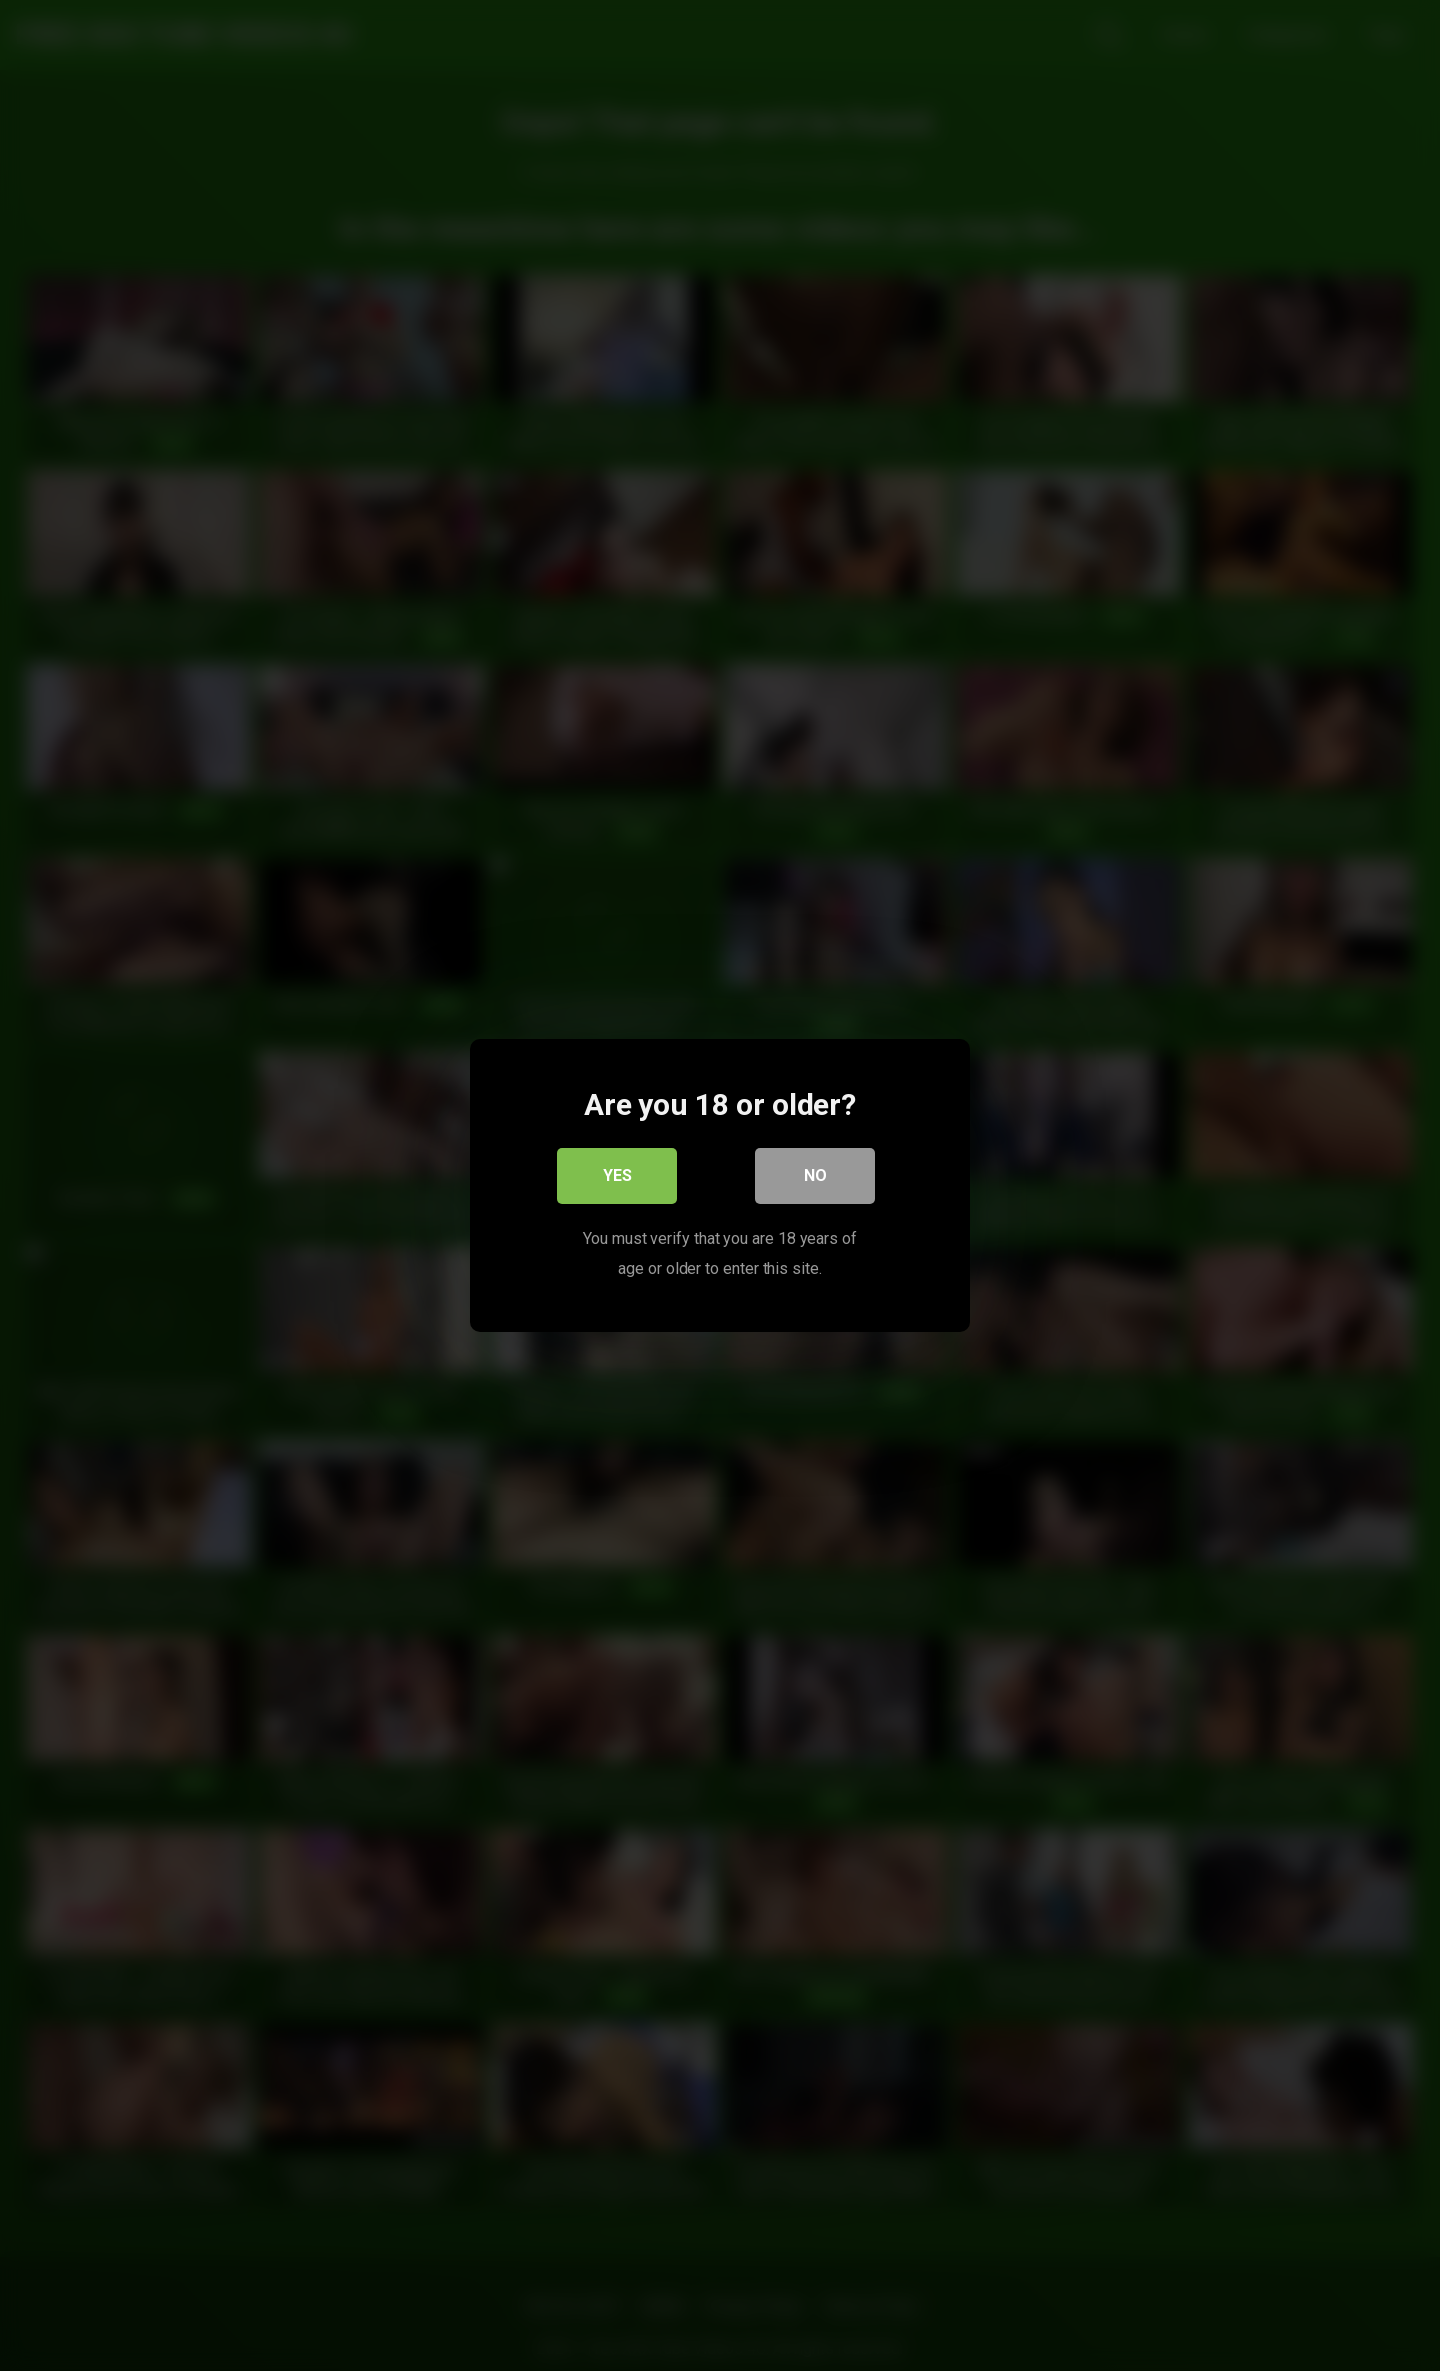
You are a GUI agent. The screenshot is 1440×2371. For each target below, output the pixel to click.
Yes (617, 1175)
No (815, 1175)
